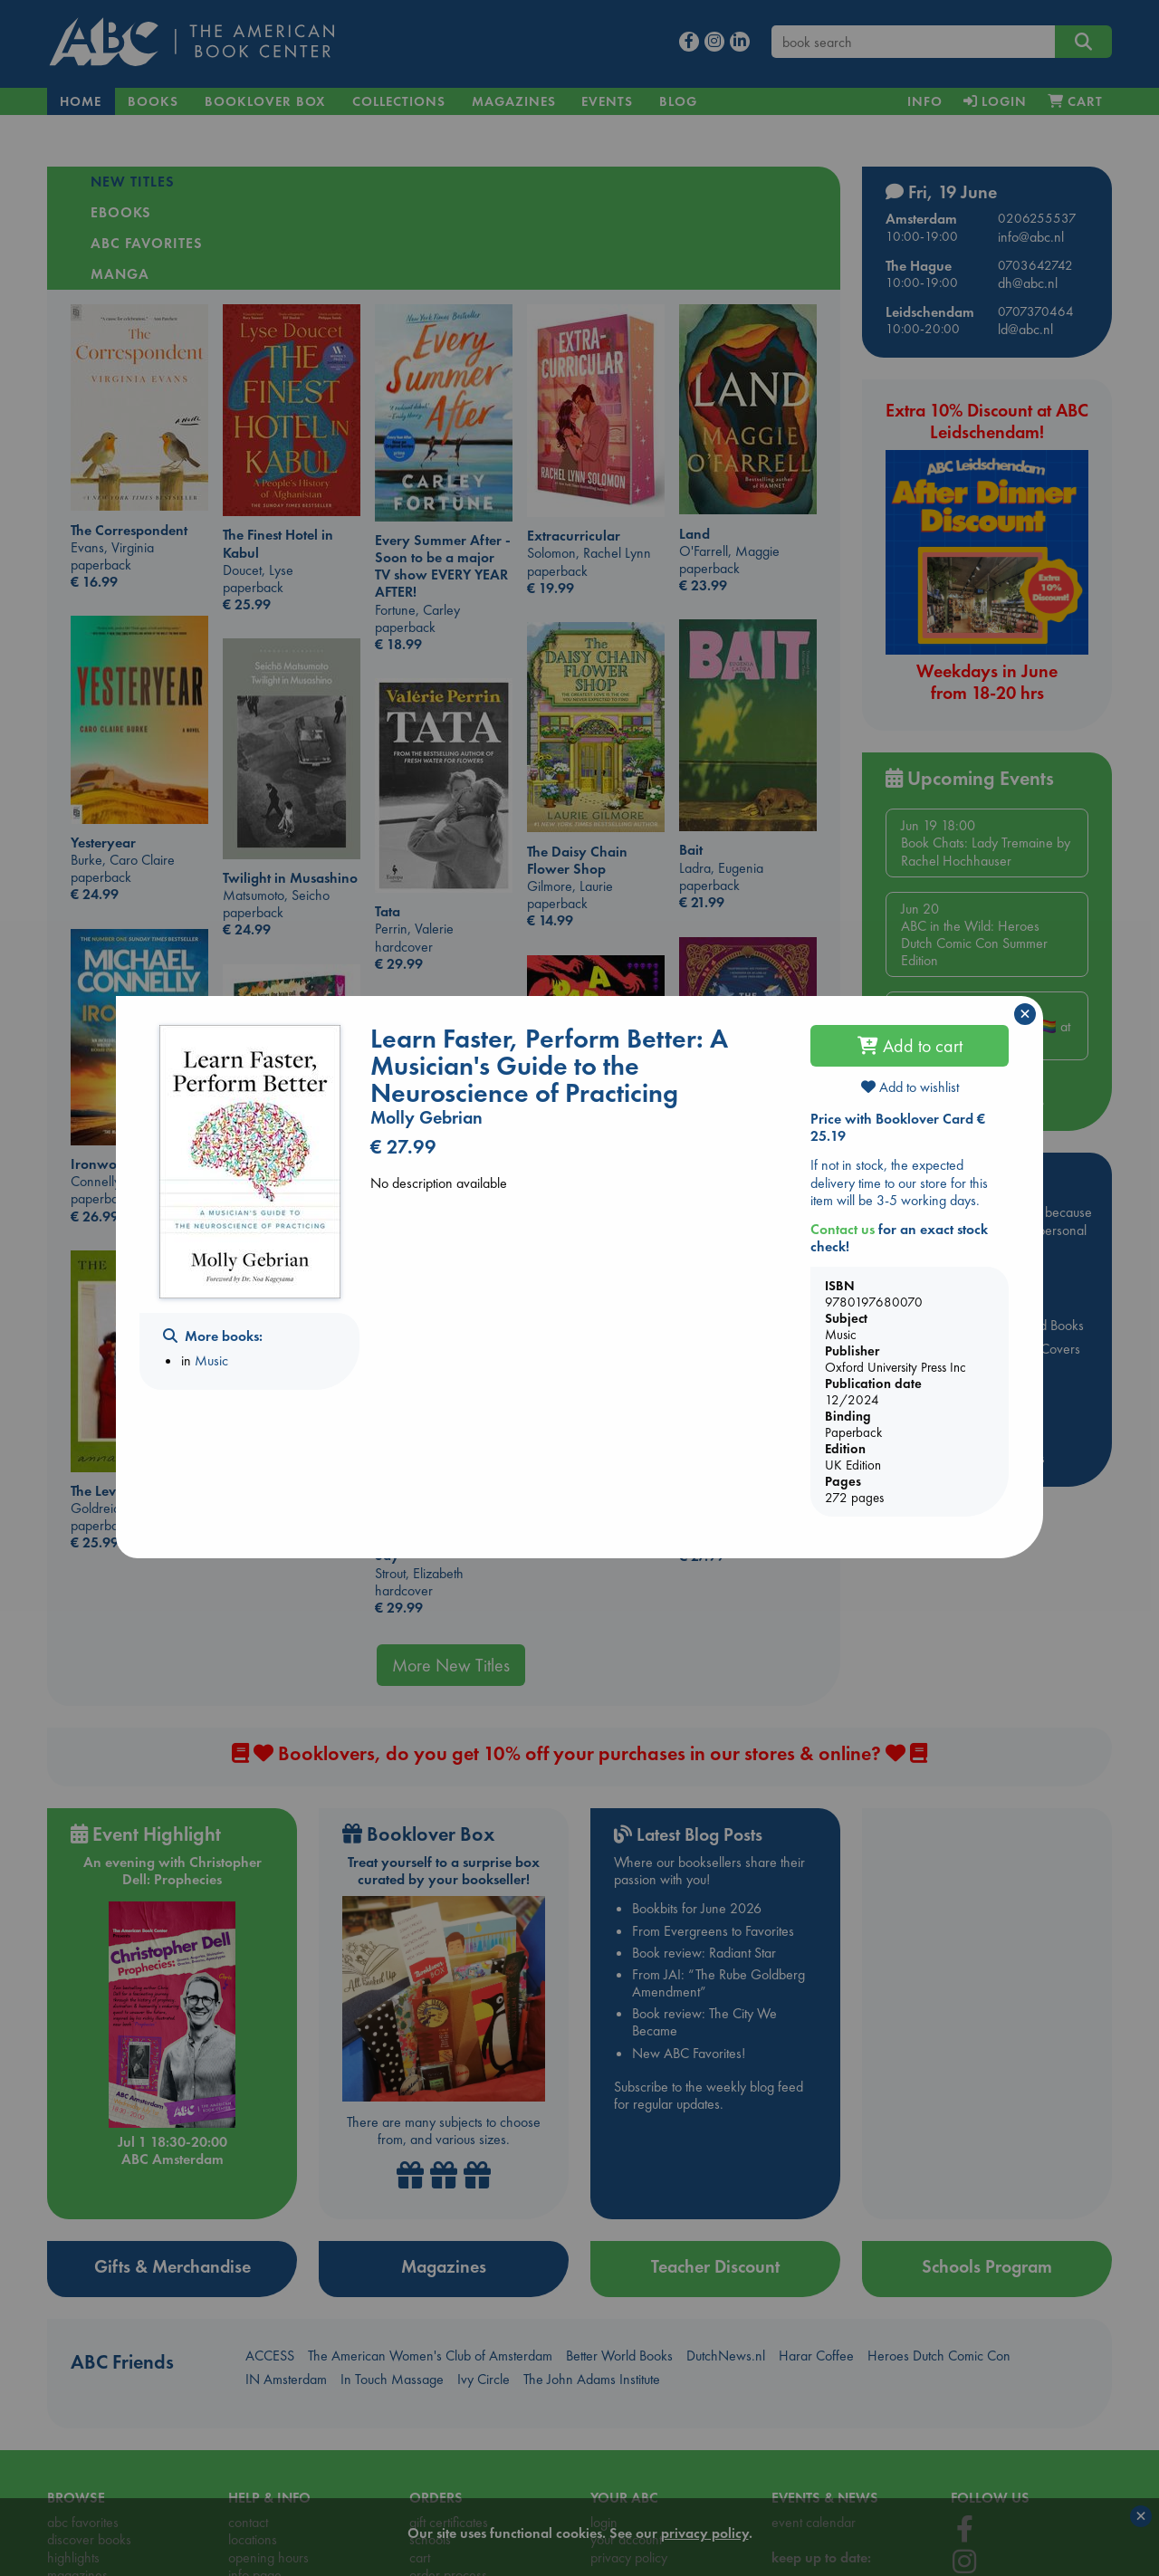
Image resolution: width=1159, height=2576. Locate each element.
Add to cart (910, 1046)
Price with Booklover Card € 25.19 (897, 1127)
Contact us (842, 1229)
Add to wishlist (910, 1087)
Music (211, 1360)
